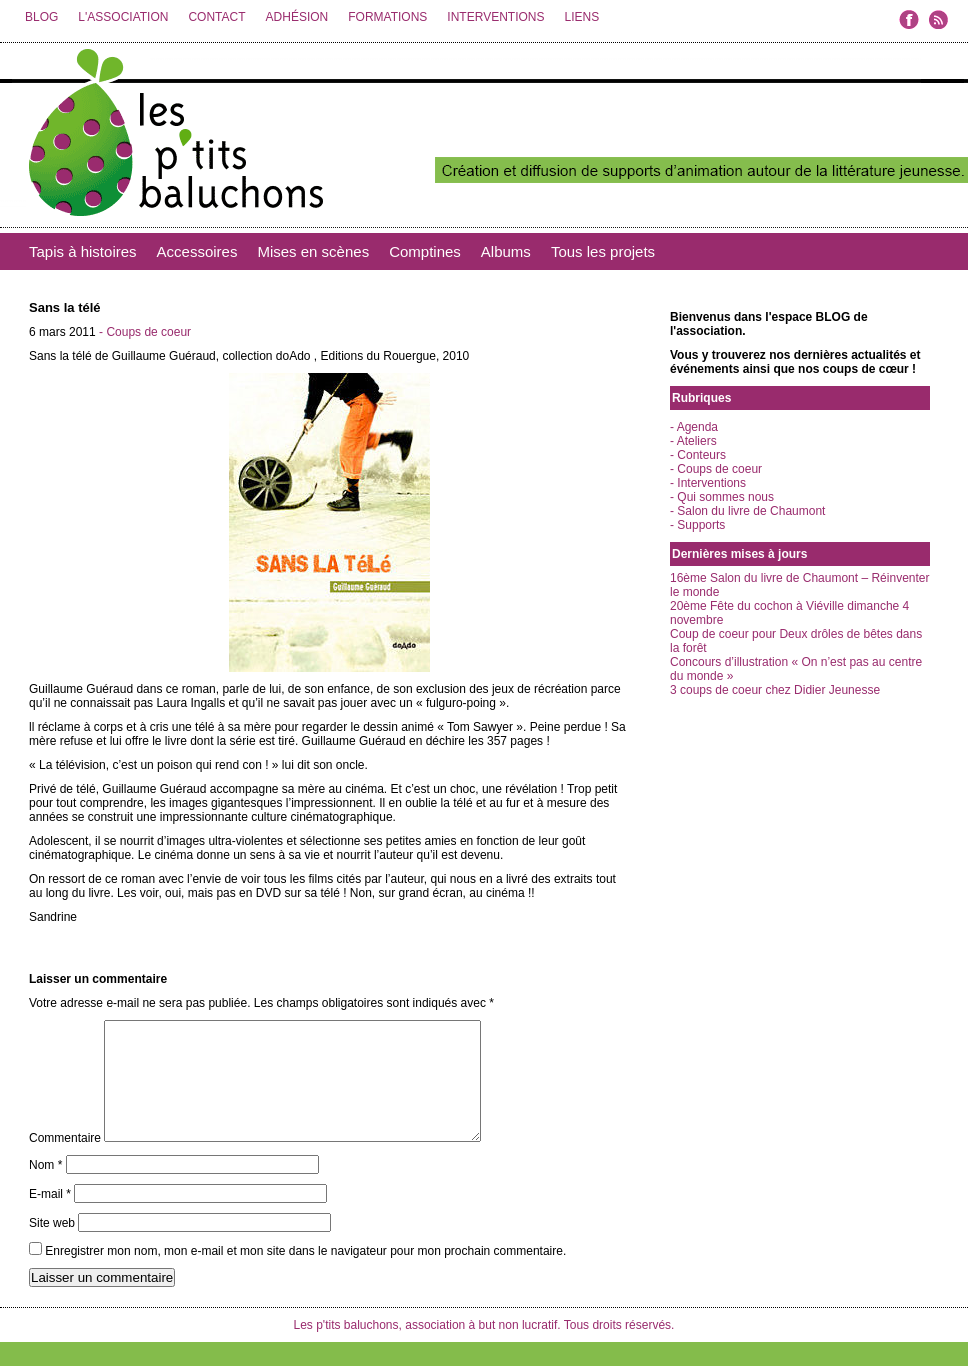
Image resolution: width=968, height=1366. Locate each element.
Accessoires (197, 251)
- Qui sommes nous (722, 497)
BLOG (41, 17)
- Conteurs (698, 455)
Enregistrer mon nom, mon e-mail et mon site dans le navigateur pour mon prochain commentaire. (305, 1275)
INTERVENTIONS (495, 17)
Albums (506, 251)
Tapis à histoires (83, 251)
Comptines (425, 251)
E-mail (50, 1218)
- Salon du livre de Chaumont (747, 511)
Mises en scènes (313, 251)
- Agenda (694, 427)
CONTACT (216, 17)
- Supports (697, 525)
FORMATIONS (387, 17)
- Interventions (708, 483)
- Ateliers (693, 441)
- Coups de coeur (145, 332)
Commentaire (65, 1162)
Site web (52, 1247)
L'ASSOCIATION (123, 17)
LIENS (581, 17)
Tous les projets (603, 251)
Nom (45, 1189)
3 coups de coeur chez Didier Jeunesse (775, 690)
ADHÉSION (297, 17)
